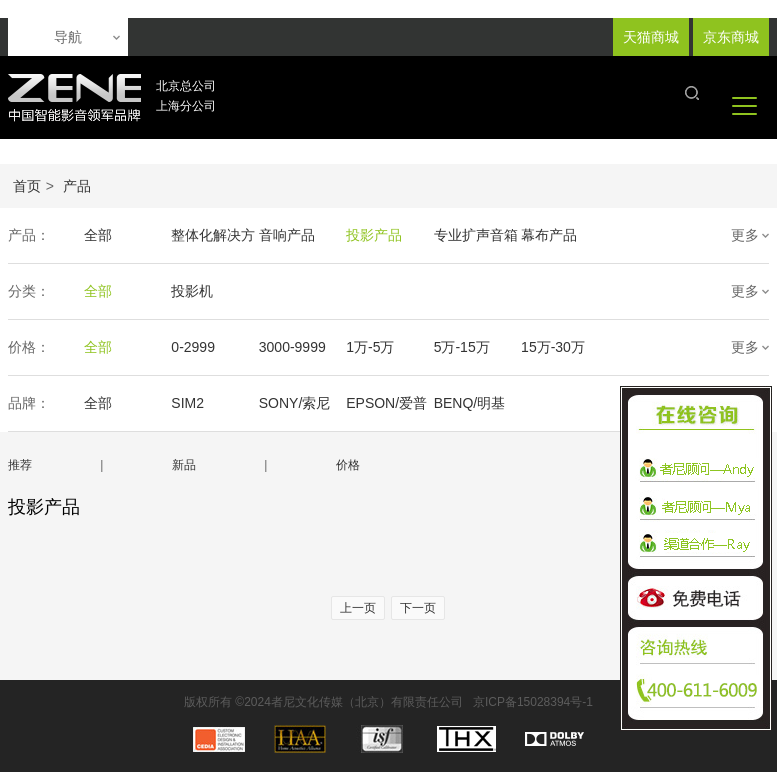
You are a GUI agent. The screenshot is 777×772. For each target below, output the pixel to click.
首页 (27, 186)
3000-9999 (291, 347)
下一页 (418, 608)
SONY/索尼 (294, 403)
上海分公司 (186, 106)
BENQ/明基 (468, 403)
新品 (184, 465)
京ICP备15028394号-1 (533, 702)
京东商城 (731, 37)
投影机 (192, 291)
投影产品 (373, 235)
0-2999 (193, 347)
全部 (98, 235)
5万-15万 (460, 347)
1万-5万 (369, 347)
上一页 (358, 608)
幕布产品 (547, 235)
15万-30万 (551, 347)
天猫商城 (651, 37)
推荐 (20, 465)
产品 (77, 186)
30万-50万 (638, 347)
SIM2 (187, 403)
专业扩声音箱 (474, 235)
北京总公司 (186, 86)
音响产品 (286, 235)
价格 (348, 465)
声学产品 (634, 235)
